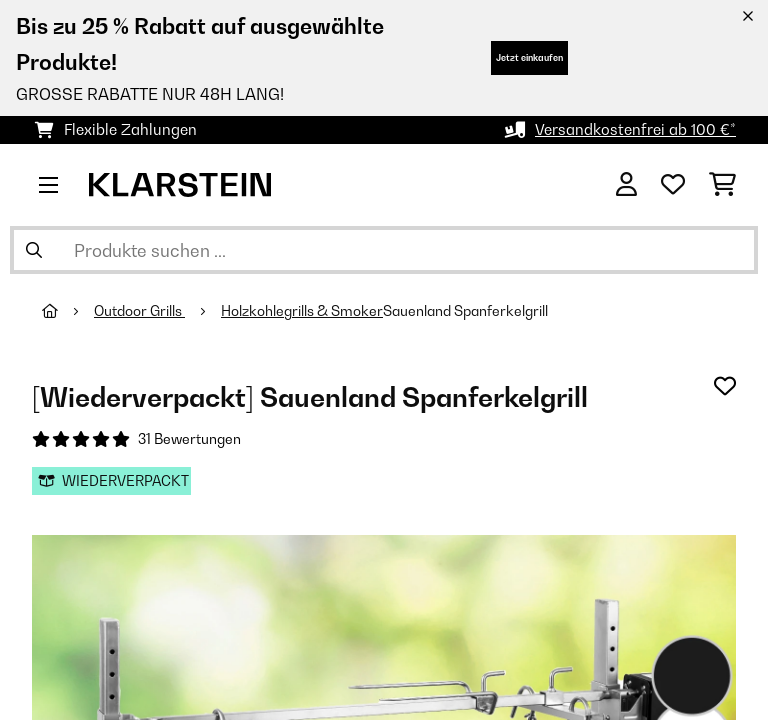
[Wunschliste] (673, 185)
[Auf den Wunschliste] (725, 386)
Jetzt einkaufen (529, 57)
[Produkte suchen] (384, 250)
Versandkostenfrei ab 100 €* (635, 129)
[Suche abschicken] (34, 250)
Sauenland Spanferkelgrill (465, 311)
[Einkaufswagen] (722, 185)
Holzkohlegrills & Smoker (302, 311)
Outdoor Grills (139, 311)
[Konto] (626, 185)
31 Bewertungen (189, 439)
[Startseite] (68, 311)
